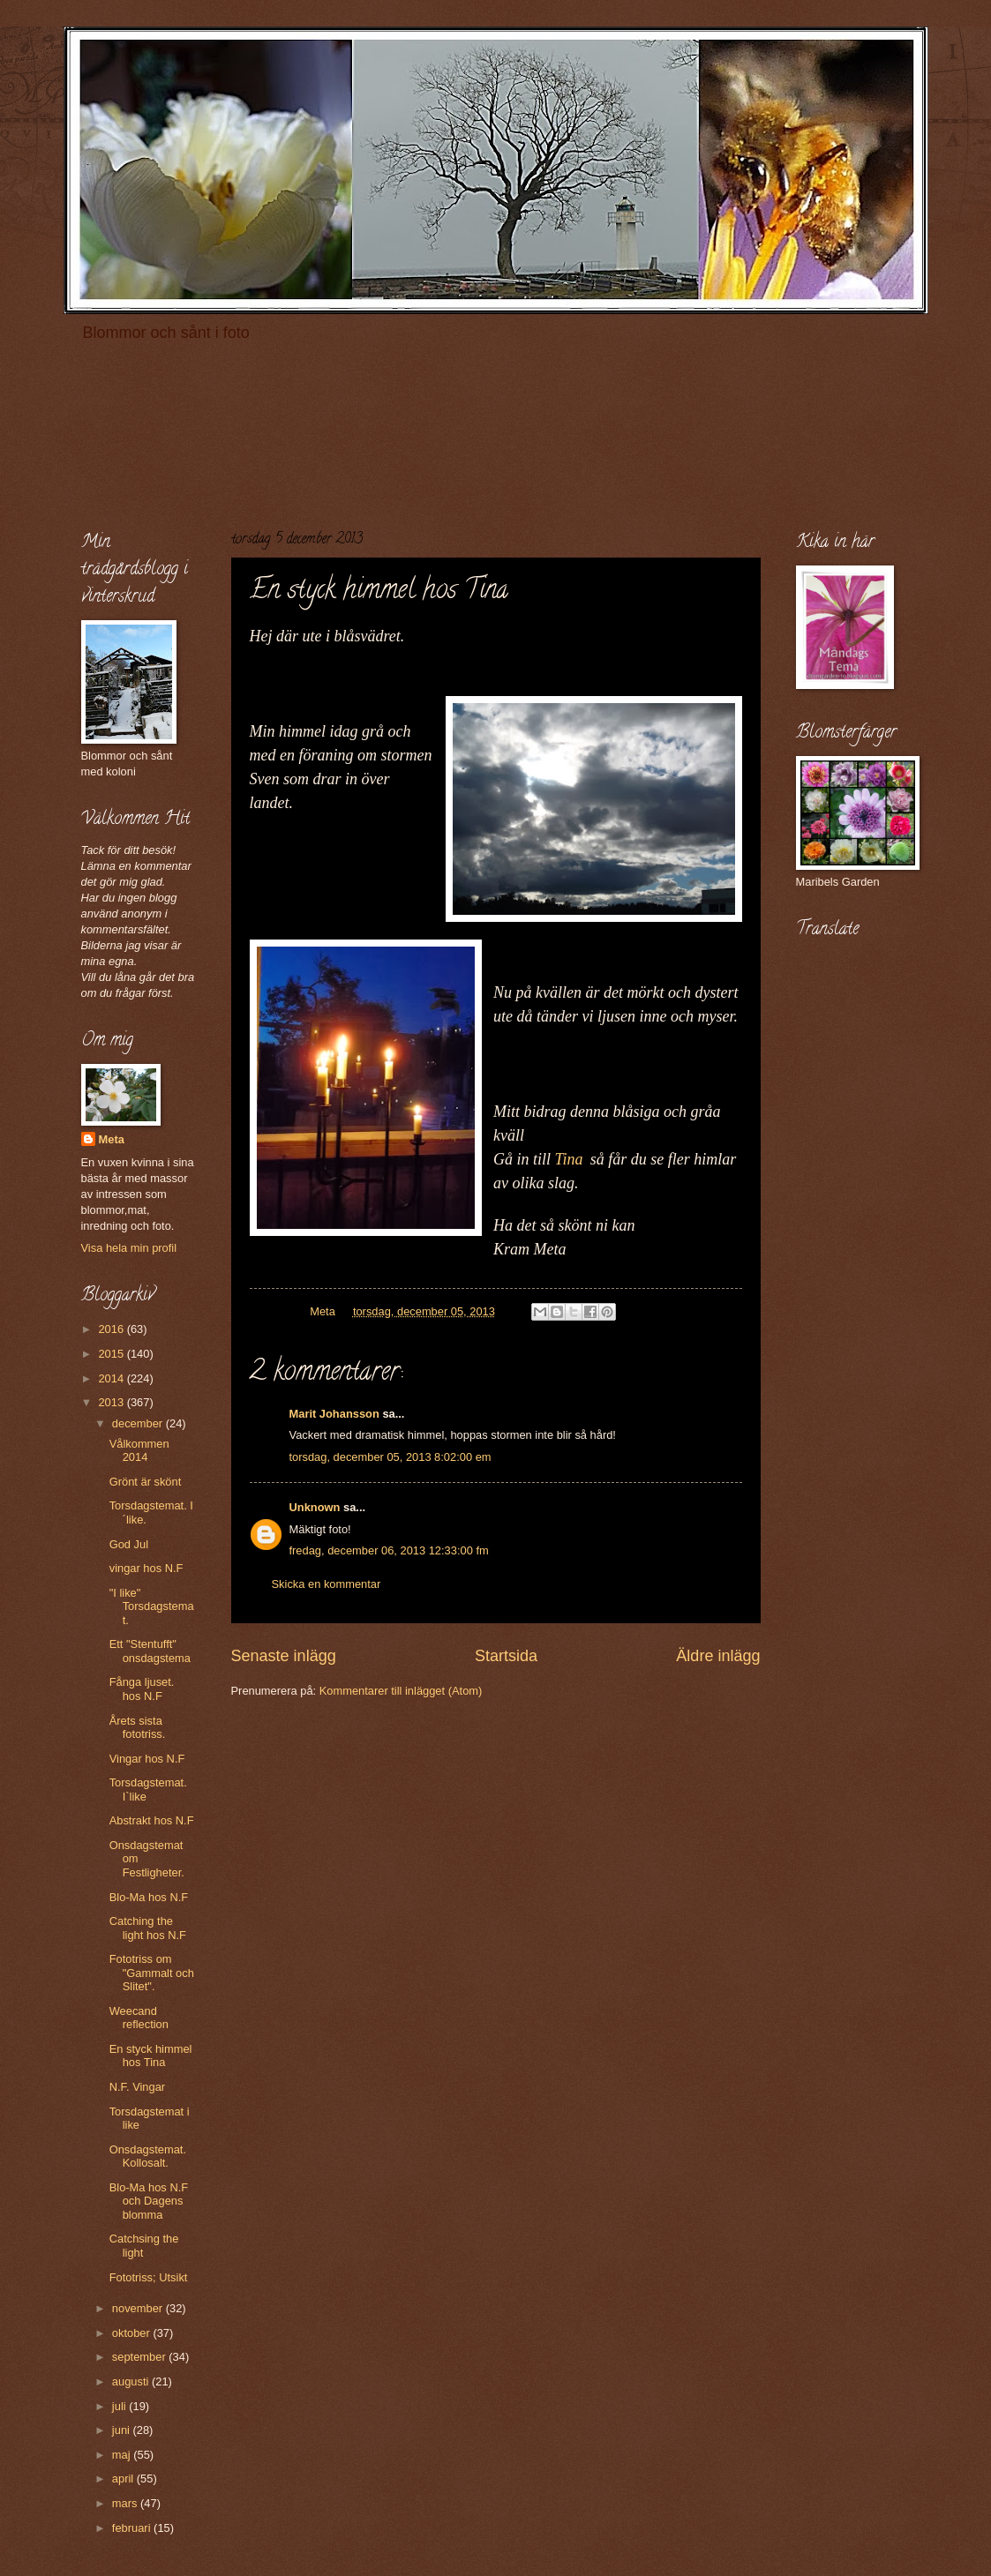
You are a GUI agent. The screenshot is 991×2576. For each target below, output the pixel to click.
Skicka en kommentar (326, 1584)
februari (133, 2528)
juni (122, 2430)
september (140, 2356)
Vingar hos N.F (147, 1758)
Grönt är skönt (145, 1481)
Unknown (315, 1507)
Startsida (506, 1656)
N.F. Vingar (137, 2086)
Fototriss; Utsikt (148, 2277)
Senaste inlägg (283, 1656)
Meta (111, 1139)
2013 (112, 1402)
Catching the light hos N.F (147, 1927)
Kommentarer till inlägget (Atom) (401, 1690)
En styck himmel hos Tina (150, 2055)
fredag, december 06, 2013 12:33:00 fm (389, 1550)
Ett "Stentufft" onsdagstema (150, 1650)
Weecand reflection (139, 2017)
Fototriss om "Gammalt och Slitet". (151, 1972)
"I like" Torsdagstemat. (151, 1606)
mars (126, 2503)
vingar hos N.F (146, 1568)
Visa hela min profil (129, 1247)
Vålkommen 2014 (139, 1450)
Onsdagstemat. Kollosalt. (147, 2156)
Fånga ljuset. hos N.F (142, 1688)
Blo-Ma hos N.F (148, 1897)
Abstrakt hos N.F (151, 1820)
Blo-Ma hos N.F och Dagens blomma (148, 2201)
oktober (133, 2333)
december (139, 1423)
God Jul (128, 1544)
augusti (132, 2381)
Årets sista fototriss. (137, 1727)
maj (122, 2454)
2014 (112, 1378)
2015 (112, 1353)
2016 (112, 1329)
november (139, 2308)
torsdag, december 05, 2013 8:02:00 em (390, 1457)
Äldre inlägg (718, 1656)
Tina (569, 1159)
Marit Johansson (334, 1413)
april (124, 2478)
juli (120, 2406)
